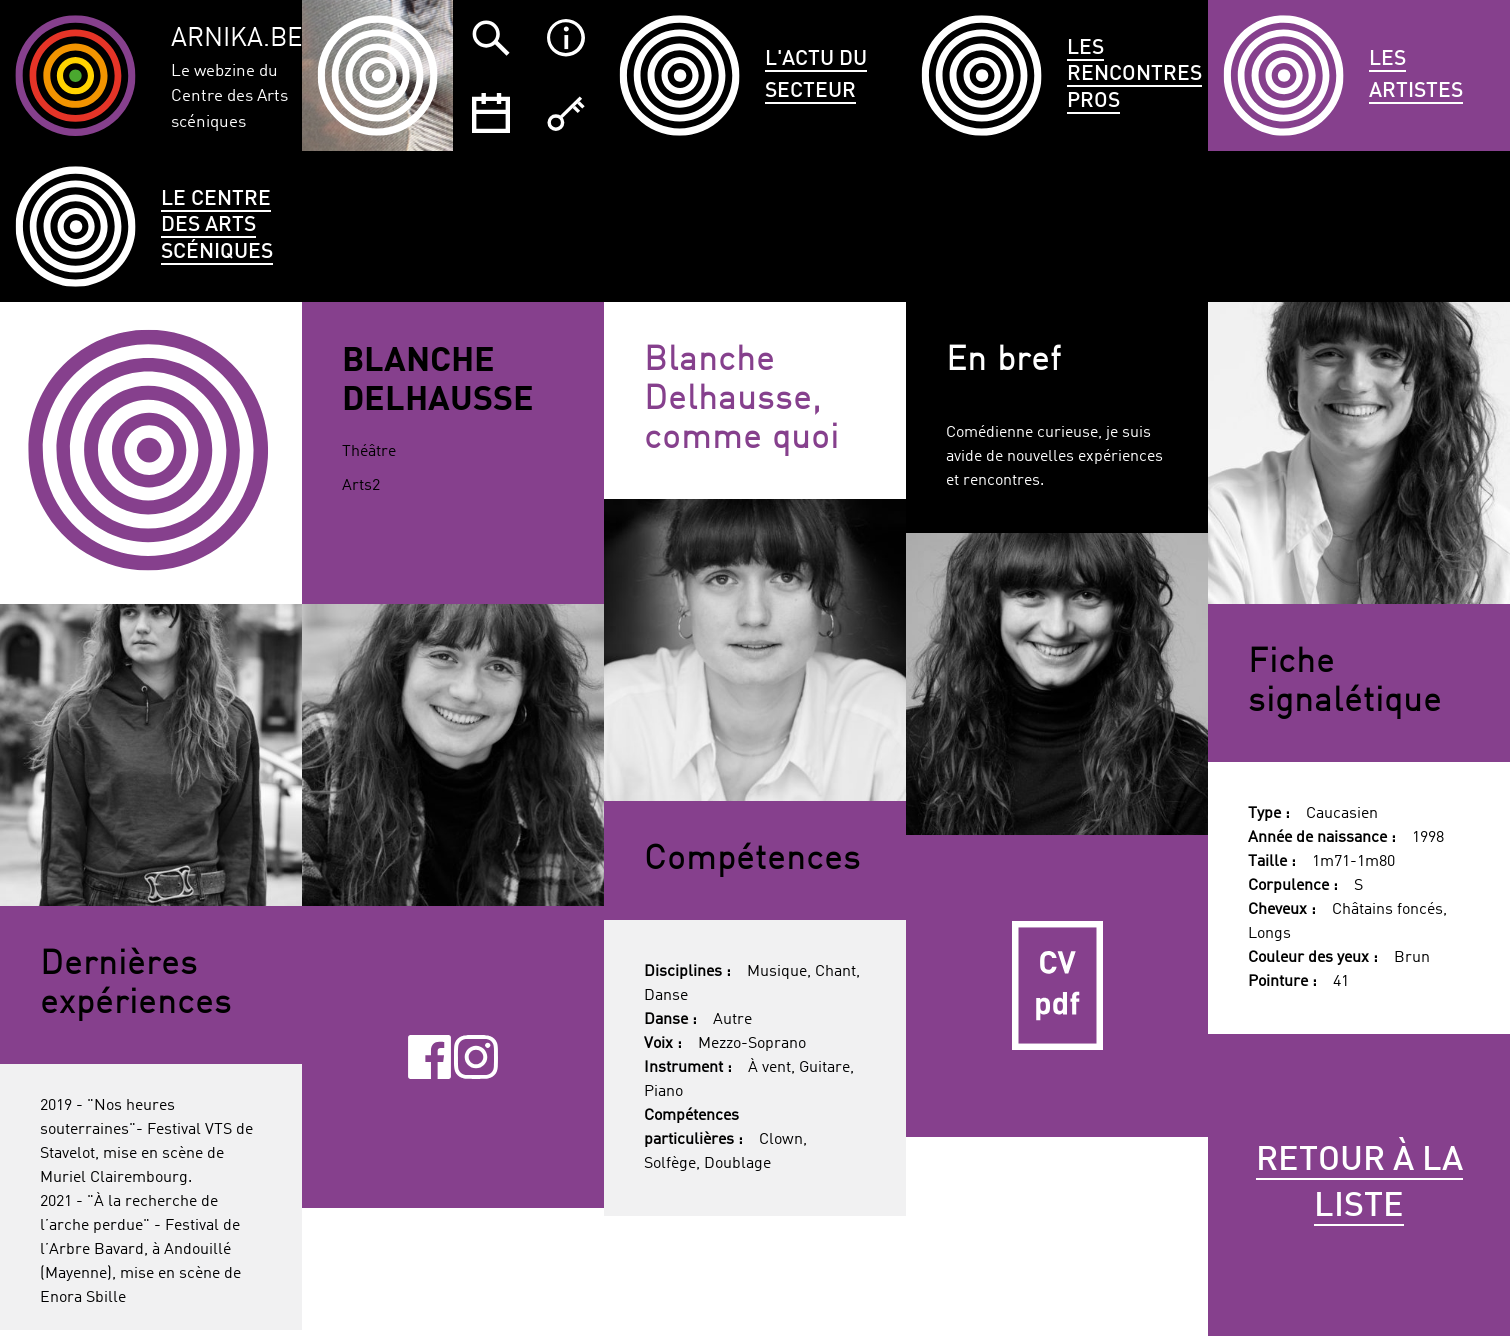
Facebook (430, 1057)
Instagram (476, 1057)
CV (1057, 986)
